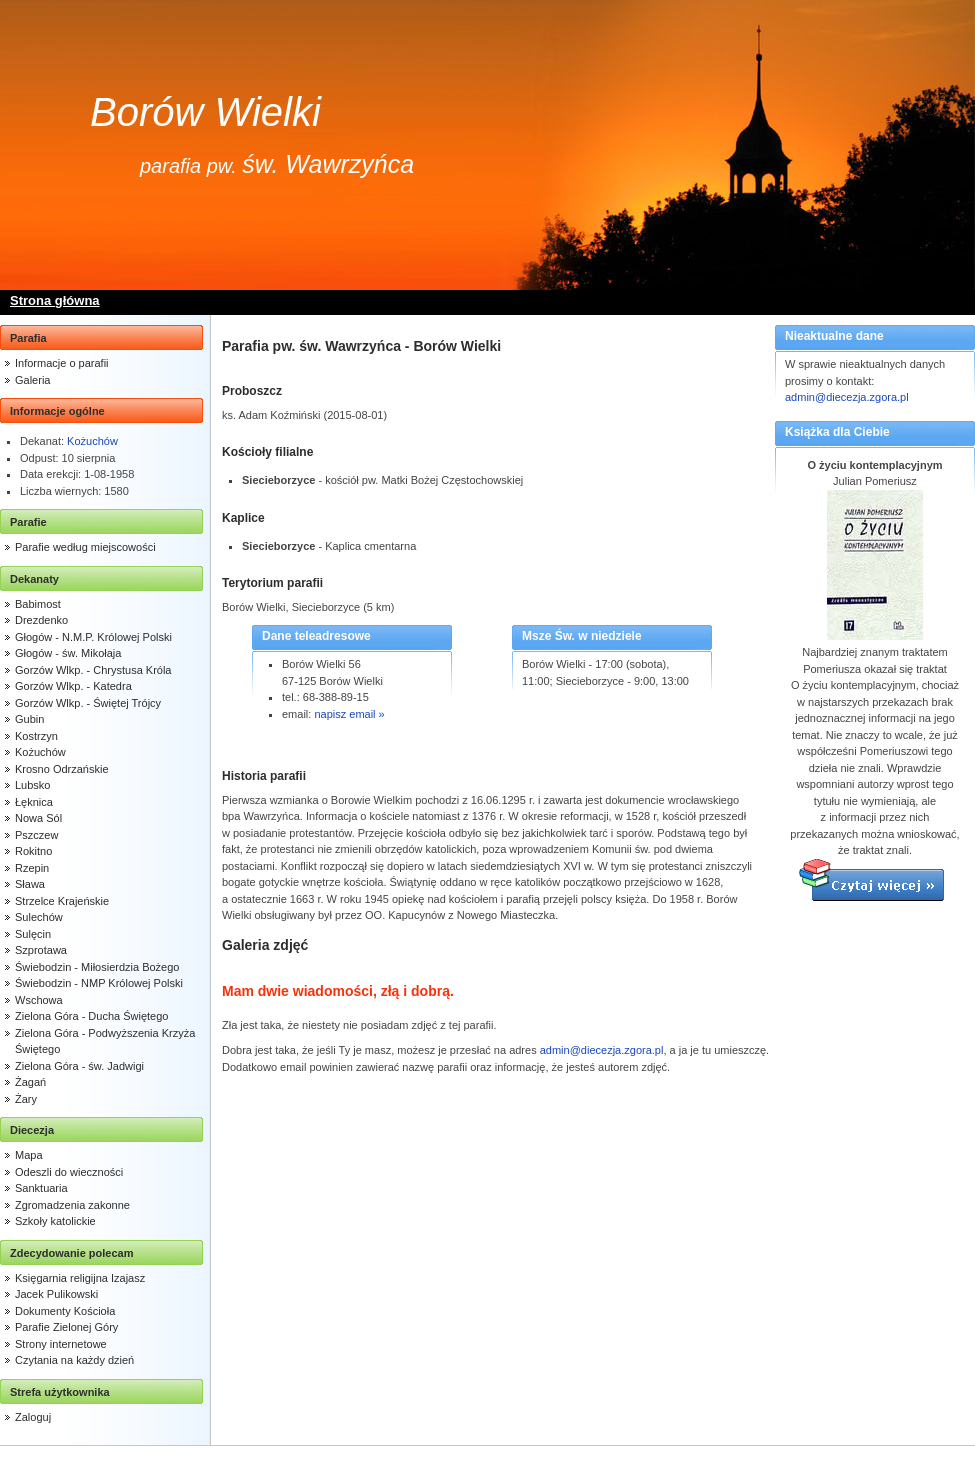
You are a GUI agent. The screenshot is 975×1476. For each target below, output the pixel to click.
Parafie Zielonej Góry (66, 1327)
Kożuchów (92, 441)
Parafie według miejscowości (85, 547)
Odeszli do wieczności (69, 1172)
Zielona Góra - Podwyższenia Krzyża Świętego (105, 1041)
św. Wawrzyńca (328, 164)
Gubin (29, 719)
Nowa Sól (38, 818)
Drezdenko (41, 620)
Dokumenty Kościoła (65, 1311)
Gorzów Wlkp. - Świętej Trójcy (88, 703)
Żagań (30, 1082)
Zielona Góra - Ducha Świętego (91, 1016)
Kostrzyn (36, 736)
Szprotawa (41, 950)
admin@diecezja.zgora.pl (847, 397)
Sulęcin (33, 934)
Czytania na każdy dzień (74, 1360)
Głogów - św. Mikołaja (68, 653)
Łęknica (34, 802)
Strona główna (55, 300)
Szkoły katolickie (55, 1221)
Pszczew (36, 835)
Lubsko (32, 785)
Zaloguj (33, 1417)
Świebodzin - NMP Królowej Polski (99, 983)
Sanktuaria (41, 1188)
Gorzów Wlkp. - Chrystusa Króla (93, 670)
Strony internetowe (61, 1344)
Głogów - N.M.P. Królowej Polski (93, 637)
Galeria (32, 380)
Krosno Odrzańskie (62, 769)
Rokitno (33, 851)
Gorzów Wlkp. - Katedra (73, 686)
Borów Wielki (205, 112)
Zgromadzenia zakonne (72, 1205)
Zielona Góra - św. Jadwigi (79, 1066)
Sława (30, 884)
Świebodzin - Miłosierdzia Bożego (97, 967)
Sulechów (39, 917)
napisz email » (349, 714)
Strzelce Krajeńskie (62, 901)
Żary (26, 1099)
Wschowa (39, 1000)
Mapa (29, 1155)
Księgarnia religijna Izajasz (80, 1278)
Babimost (38, 604)
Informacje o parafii (62, 363)
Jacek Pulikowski (56, 1294)
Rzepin (32, 868)
